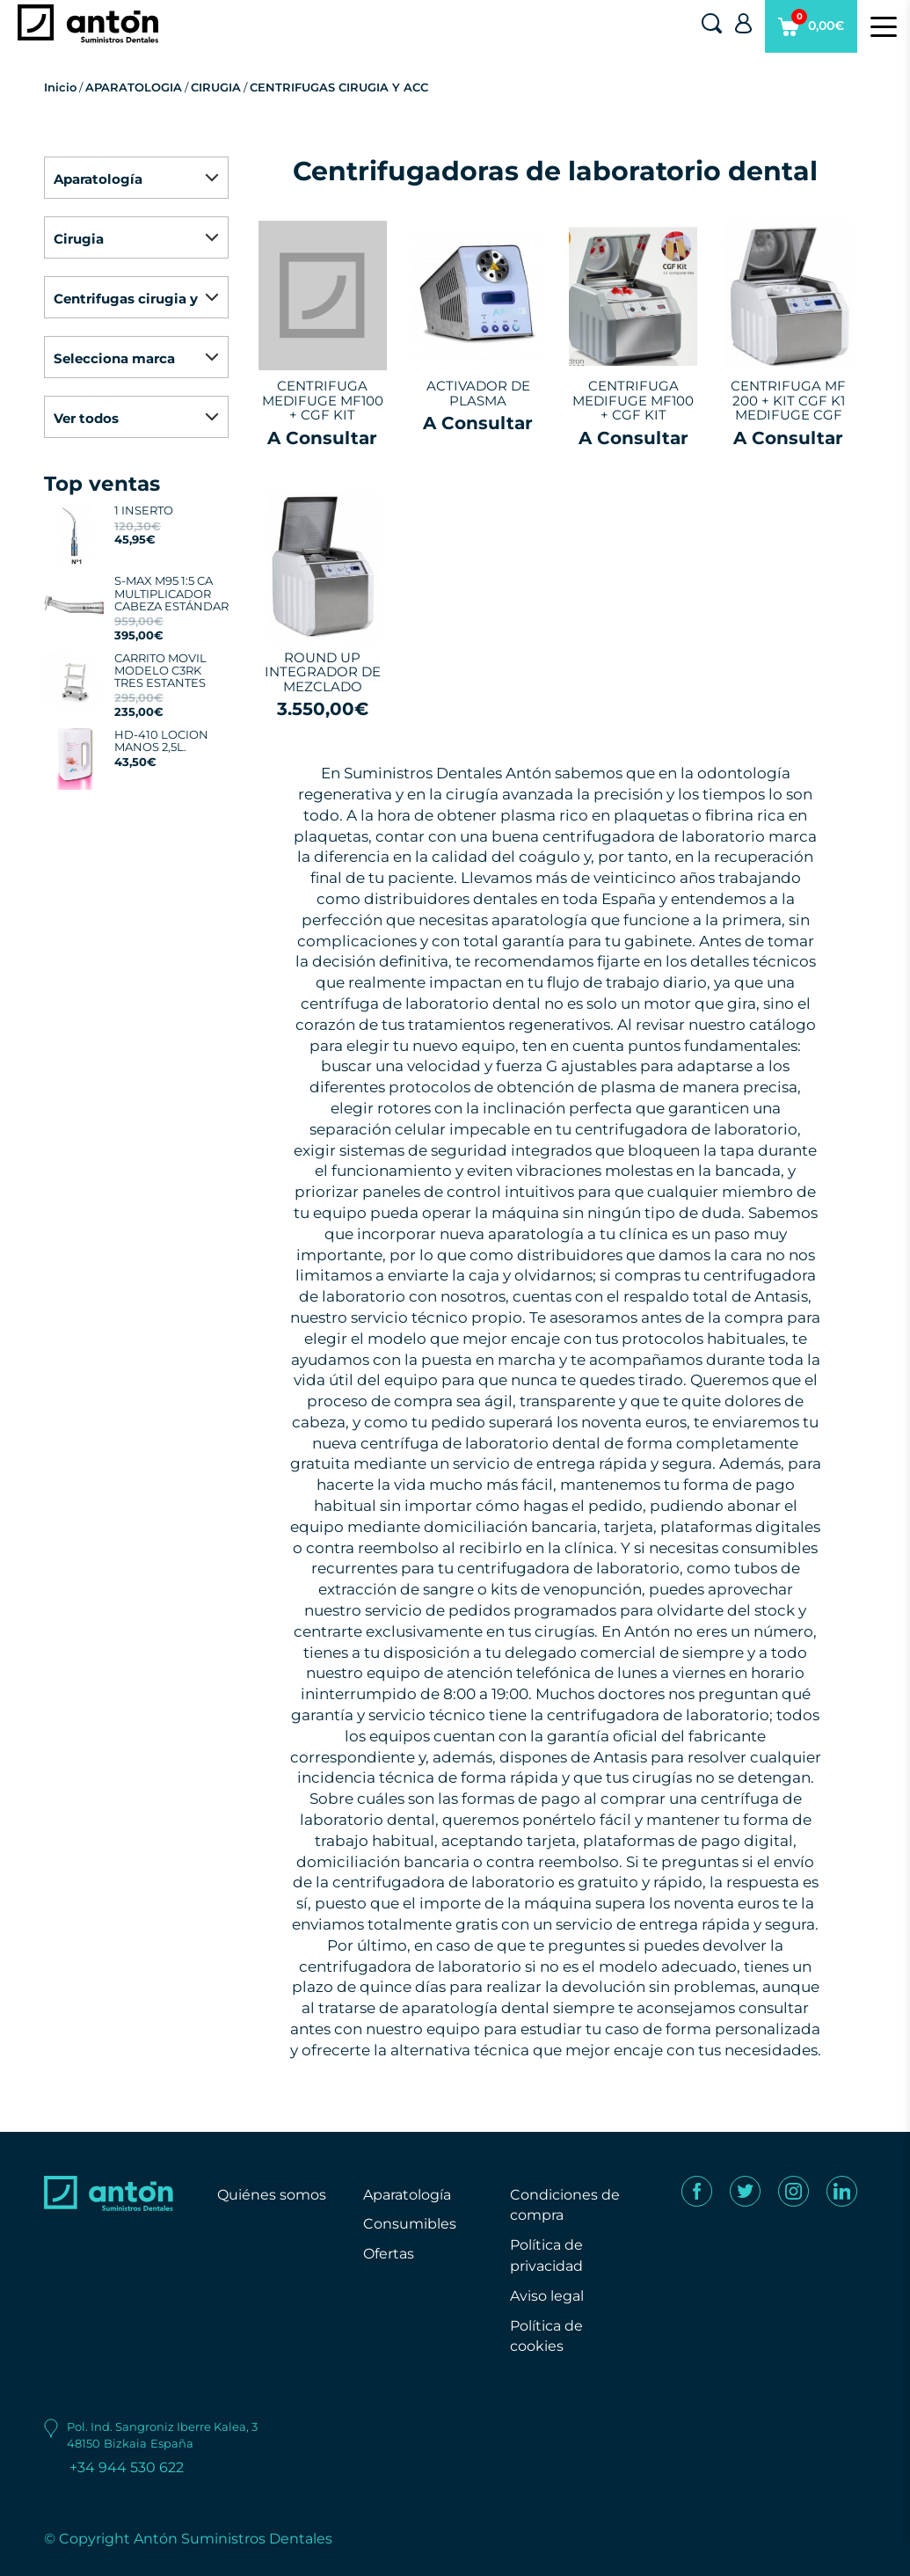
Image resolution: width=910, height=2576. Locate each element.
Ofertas (388, 2253)
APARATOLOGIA (133, 87)
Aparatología (407, 2194)
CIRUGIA (216, 87)
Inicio (60, 87)
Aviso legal (547, 2296)
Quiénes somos (271, 2194)
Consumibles (409, 2223)
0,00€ (811, 31)
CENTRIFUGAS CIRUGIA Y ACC (339, 87)
